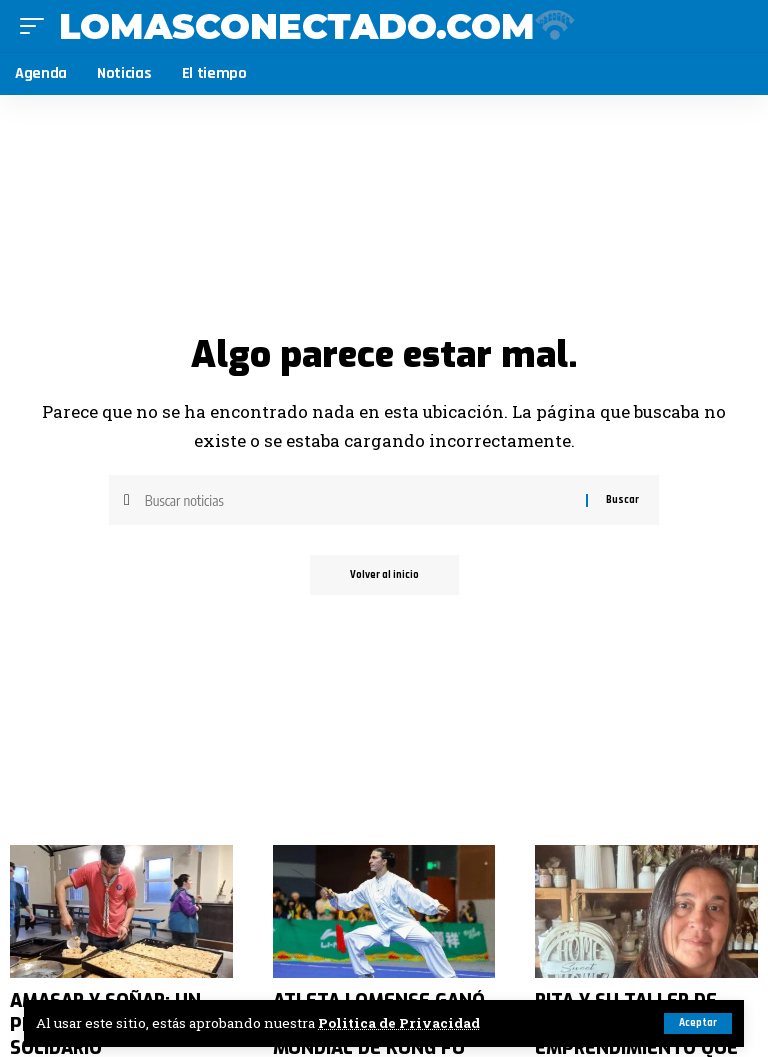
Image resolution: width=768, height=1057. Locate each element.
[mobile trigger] (37, 26)
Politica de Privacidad (399, 1023)
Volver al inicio (384, 575)
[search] (734, 26)
